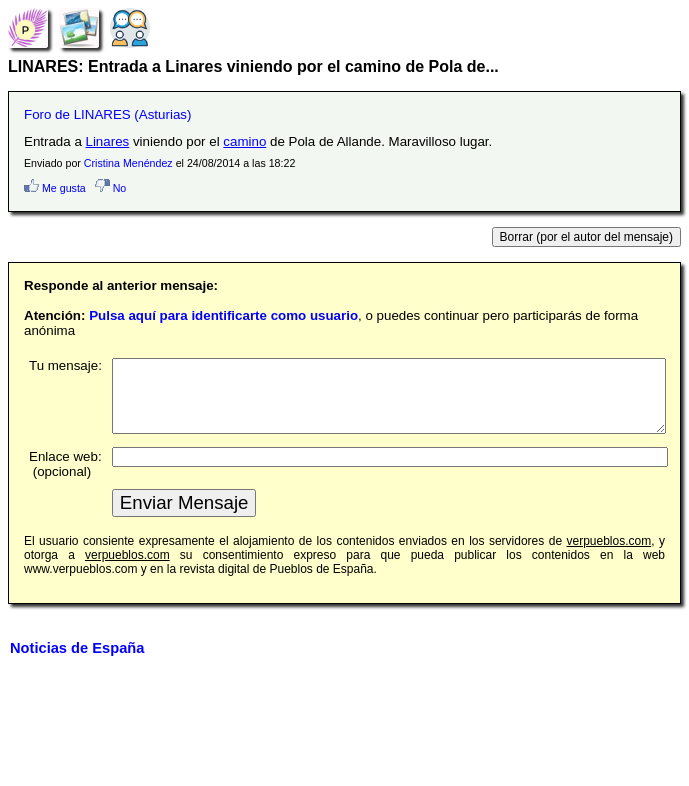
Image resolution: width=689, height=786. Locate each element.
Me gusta (55, 188)
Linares (108, 141)
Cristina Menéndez (128, 163)
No (111, 188)
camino (244, 141)
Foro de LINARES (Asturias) (107, 114)
